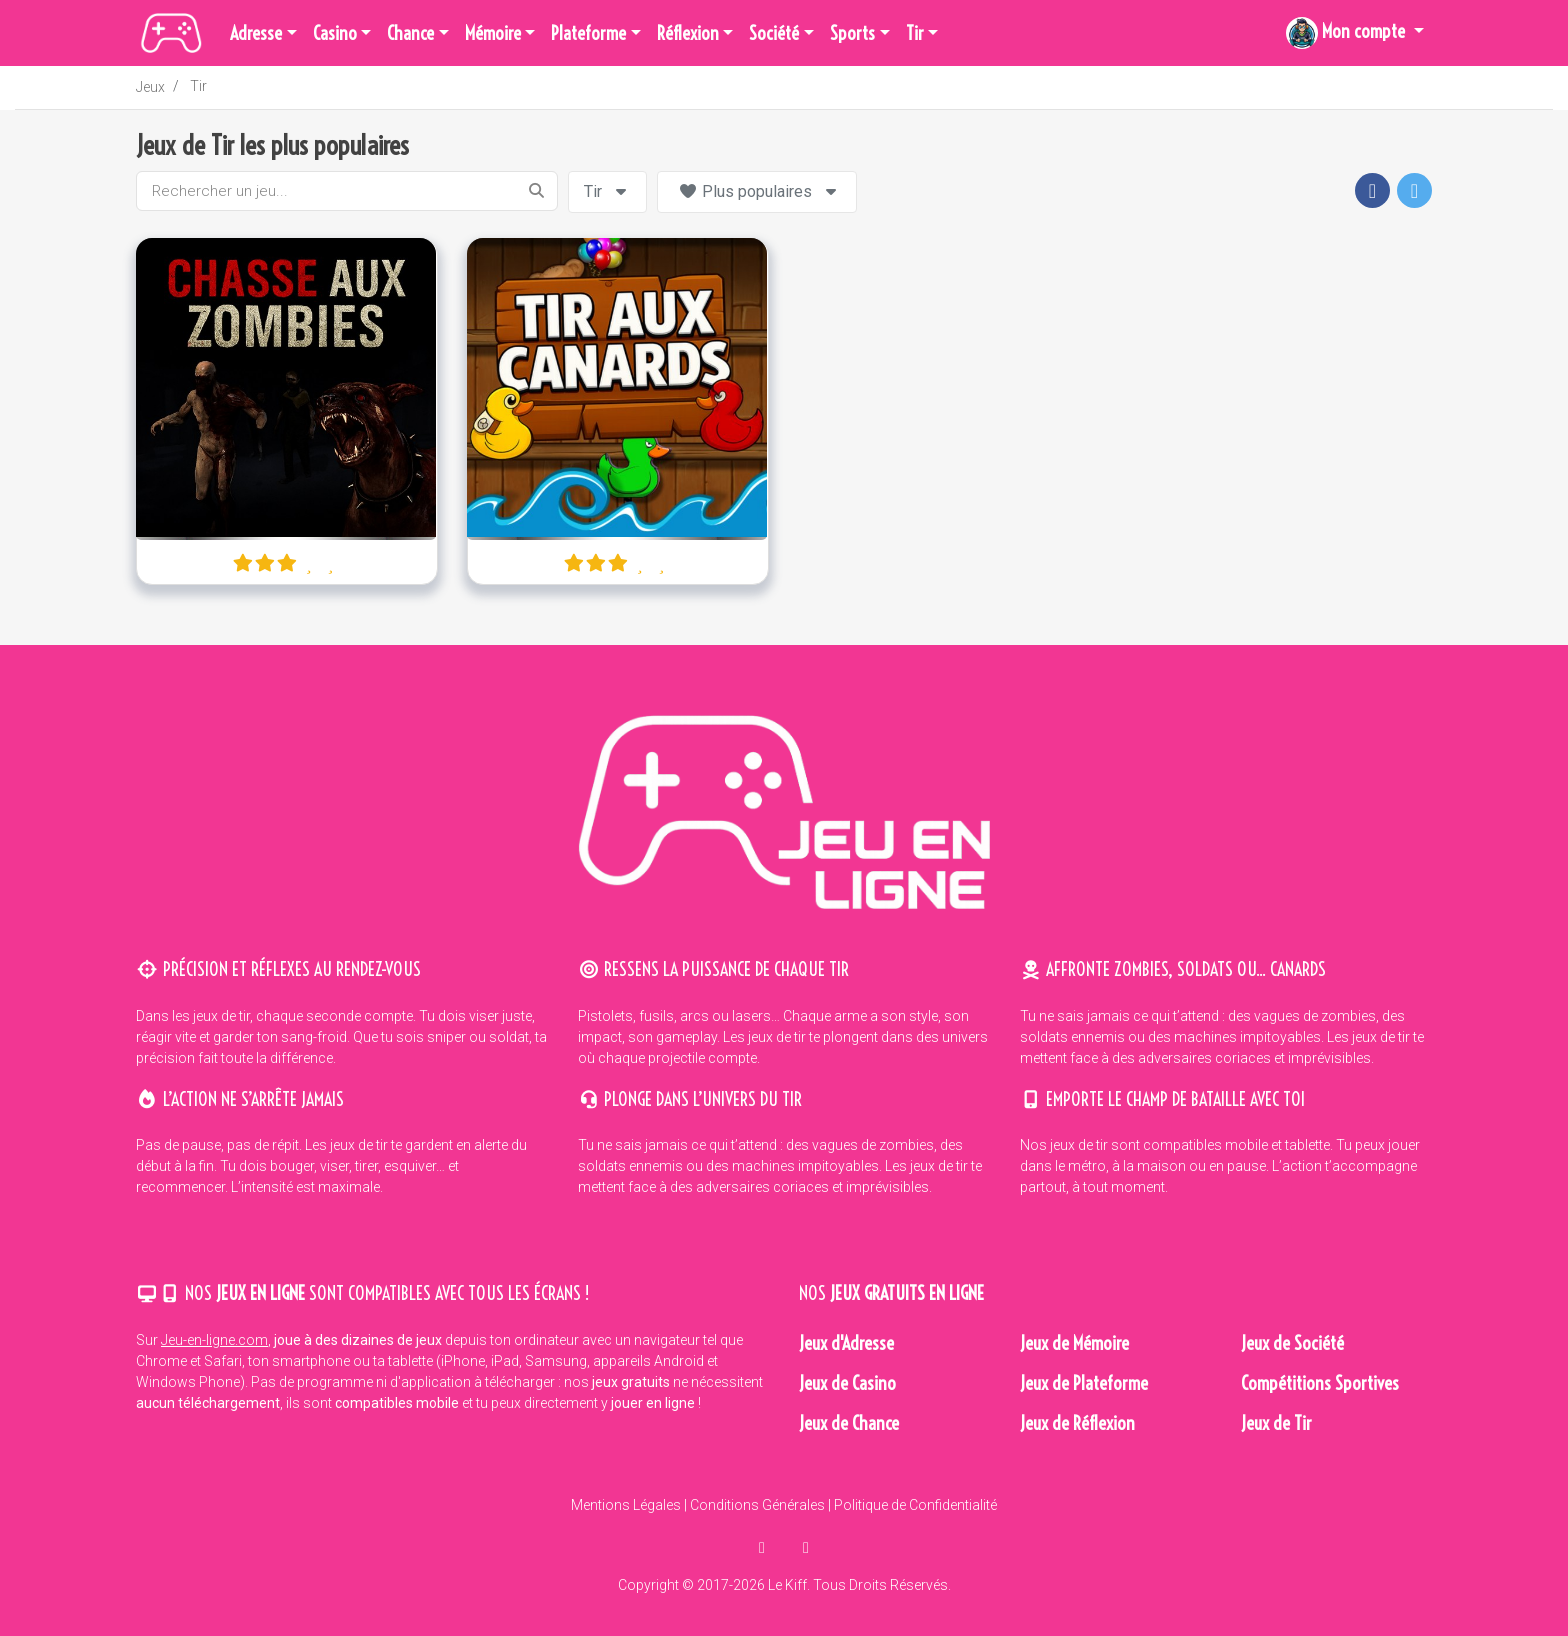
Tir (198, 86)
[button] (1355, 33)
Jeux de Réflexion (1077, 1423)
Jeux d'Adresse (846, 1343)
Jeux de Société (1292, 1343)
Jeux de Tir (1276, 1423)
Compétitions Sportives (1320, 1383)
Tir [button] (915, 33)
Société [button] (774, 33)
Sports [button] (852, 33)
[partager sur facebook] (764, 1547)
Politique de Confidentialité (915, 1505)
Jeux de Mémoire (1074, 1343)
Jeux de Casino (847, 1383)
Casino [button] (335, 33)
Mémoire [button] (493, 33)
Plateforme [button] (588, 33)
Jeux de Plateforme (1084, 1383)
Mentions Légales (626, 1505)
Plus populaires (759, 191)
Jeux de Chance (849, 1423)
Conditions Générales (757, 1505)
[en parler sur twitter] (806, 1547)
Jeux (150, 87)
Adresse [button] (256, 33)
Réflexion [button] (688, 33)
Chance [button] (410, 33)
